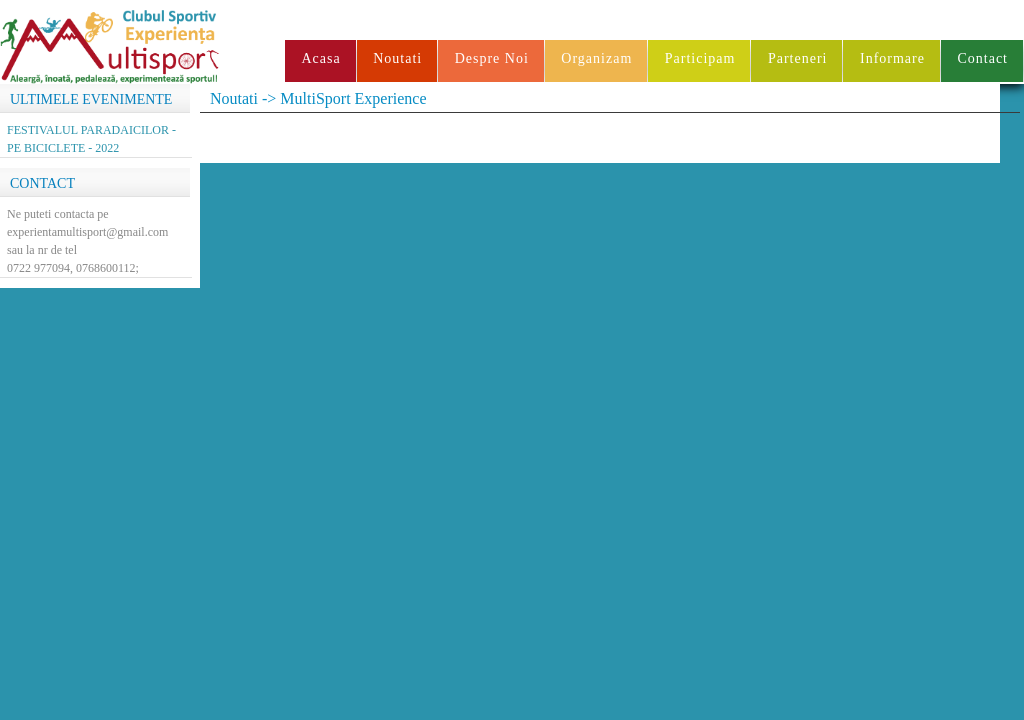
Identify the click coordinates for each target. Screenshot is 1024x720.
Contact (982, 58)
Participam (700, 58)
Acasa (320, 58)
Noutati (397, 58)
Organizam (596, 58)
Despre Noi (492, 58)
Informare (892, 58)
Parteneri (798, 58)
